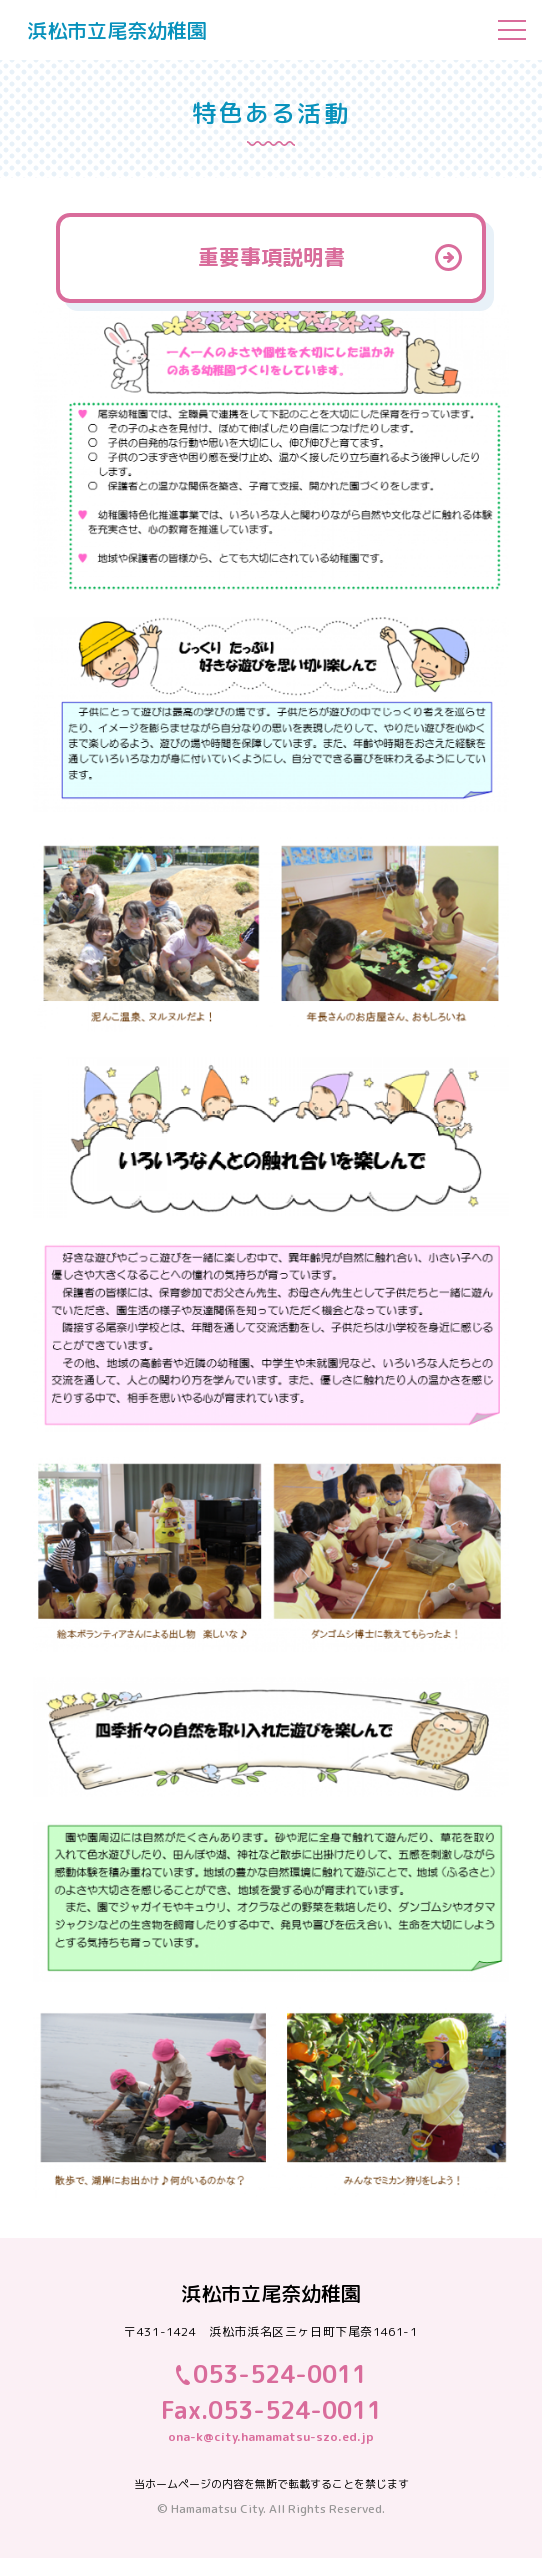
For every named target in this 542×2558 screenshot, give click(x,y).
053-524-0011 (280, 2374)
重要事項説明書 (271, 257)
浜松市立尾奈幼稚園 (117, 30)
